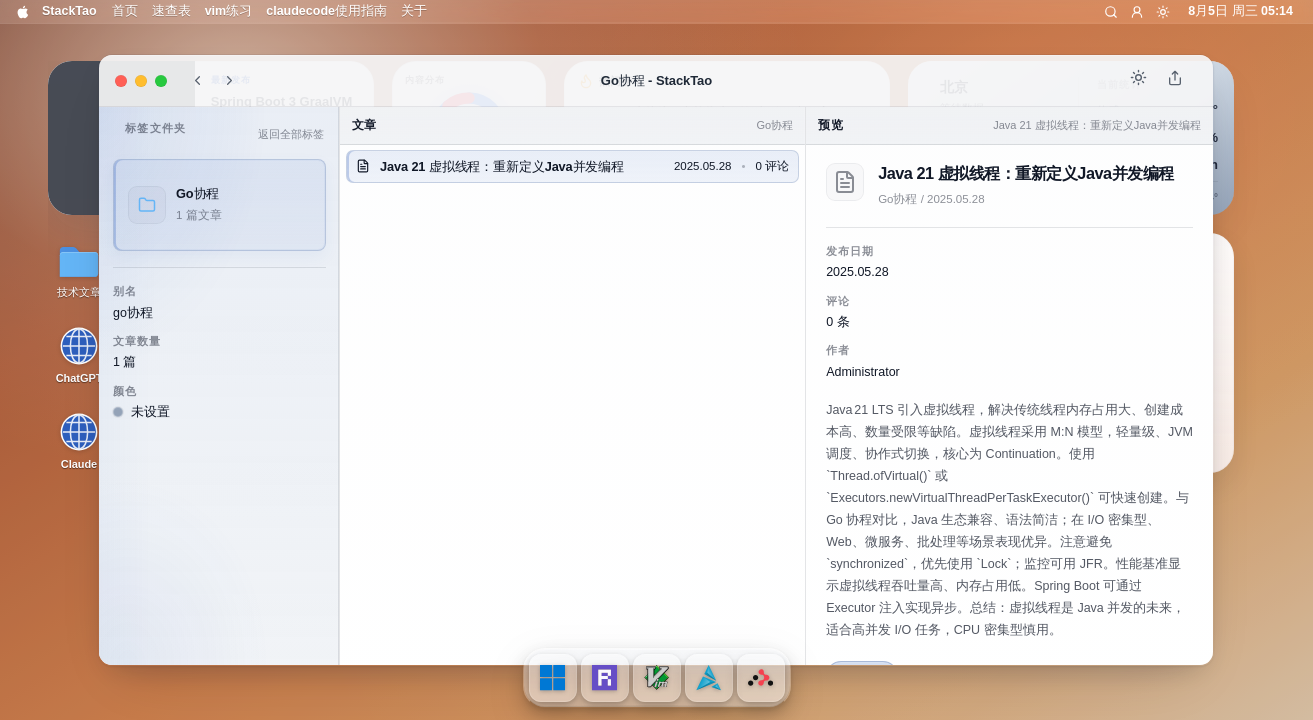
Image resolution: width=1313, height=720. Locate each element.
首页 (125, 11)
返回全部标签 (291, 134)
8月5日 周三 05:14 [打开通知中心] (1240, 11)
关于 (414, 11)
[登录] (1137, 12)
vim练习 (229, 11)
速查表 (171, 11)
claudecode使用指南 (326, 11)
